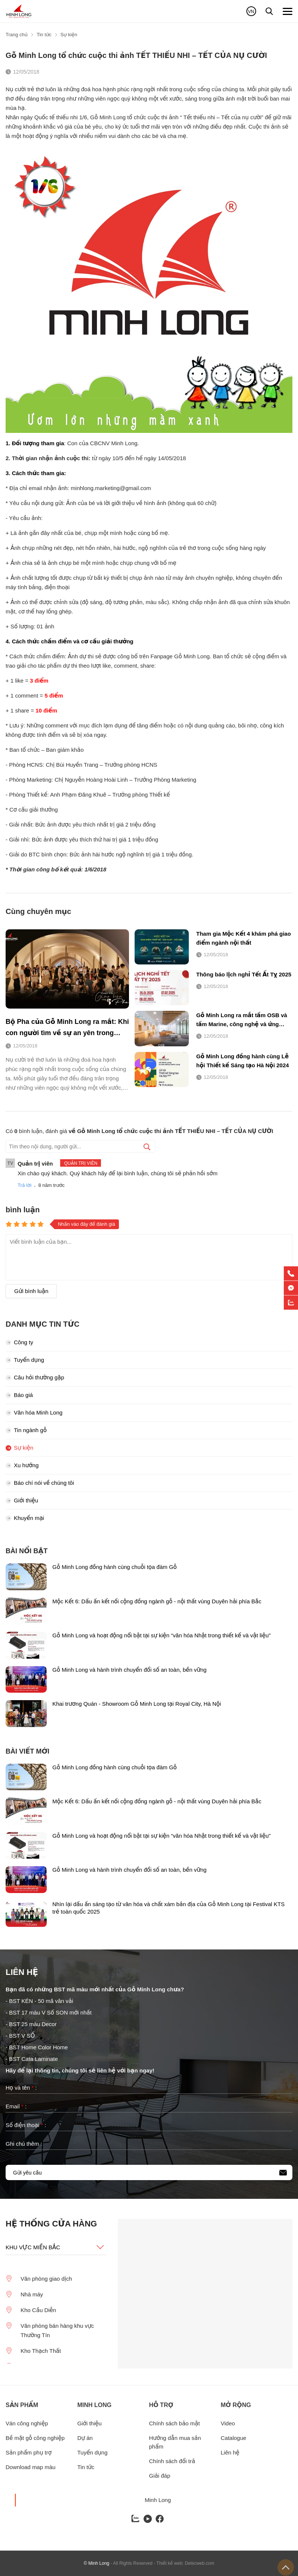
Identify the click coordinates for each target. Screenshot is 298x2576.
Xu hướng (22, 1465)
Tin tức (86, 2467)
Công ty (19, 1342)
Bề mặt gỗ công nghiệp (35, 2438)
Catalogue (233, 2438)
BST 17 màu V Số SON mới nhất (50, 2012)
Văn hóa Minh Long (34, 1412)
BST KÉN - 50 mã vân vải (41, 2001)
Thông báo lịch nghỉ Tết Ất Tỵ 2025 (243, 974)
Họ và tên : (21, 2087)
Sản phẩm (22, 2405)
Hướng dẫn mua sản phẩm (175, 2442)
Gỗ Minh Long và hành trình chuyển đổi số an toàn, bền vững (129, 1669)
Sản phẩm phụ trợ (29, 2452)
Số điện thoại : (26, 2125)
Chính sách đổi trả (172, 2461)
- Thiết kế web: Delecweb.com (184, 2563)
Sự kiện (19, 1447)
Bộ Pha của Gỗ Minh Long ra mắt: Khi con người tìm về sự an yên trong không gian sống (67, 1028)
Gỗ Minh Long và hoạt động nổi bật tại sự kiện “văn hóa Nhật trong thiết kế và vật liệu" (161, 1635)
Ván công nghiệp (27, 2423)
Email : (16, 2106)
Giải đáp (159, 2475)
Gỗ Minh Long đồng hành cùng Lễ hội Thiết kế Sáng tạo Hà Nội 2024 (242, 1060)
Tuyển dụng (25, 1360)
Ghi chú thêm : (24, 2143)
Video (228, 2423)
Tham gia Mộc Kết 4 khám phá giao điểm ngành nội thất (243, 938)
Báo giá (19, 1395)
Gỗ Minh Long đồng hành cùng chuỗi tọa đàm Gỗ (114, 1567)
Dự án (85, 2438)
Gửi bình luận (31, 1291)
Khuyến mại (25, 1518)
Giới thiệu (22, 1500)
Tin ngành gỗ (26, 1430)
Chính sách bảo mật (174, 2423)
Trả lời (24, 1185)
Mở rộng (236, 2405)
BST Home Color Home (38, 2047)
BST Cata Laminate (34, 2059)
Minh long (94, 2405)
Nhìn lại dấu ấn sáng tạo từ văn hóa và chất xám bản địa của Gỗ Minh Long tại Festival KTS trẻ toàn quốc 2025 (168, 1908)
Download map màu (30, 2467)
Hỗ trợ (161, 2405)
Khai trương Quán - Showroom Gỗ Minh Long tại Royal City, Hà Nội (136, 1704)
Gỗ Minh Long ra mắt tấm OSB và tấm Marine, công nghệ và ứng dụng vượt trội (241, 1020)
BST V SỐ (22, 2035)
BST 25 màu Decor (32, 2024)
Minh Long (158, 2500)
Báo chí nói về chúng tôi (40, 1483)
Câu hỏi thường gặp (35, 1377)
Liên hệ (230, 2452)
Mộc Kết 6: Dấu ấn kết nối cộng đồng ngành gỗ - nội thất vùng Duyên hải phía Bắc (156, 1601)
